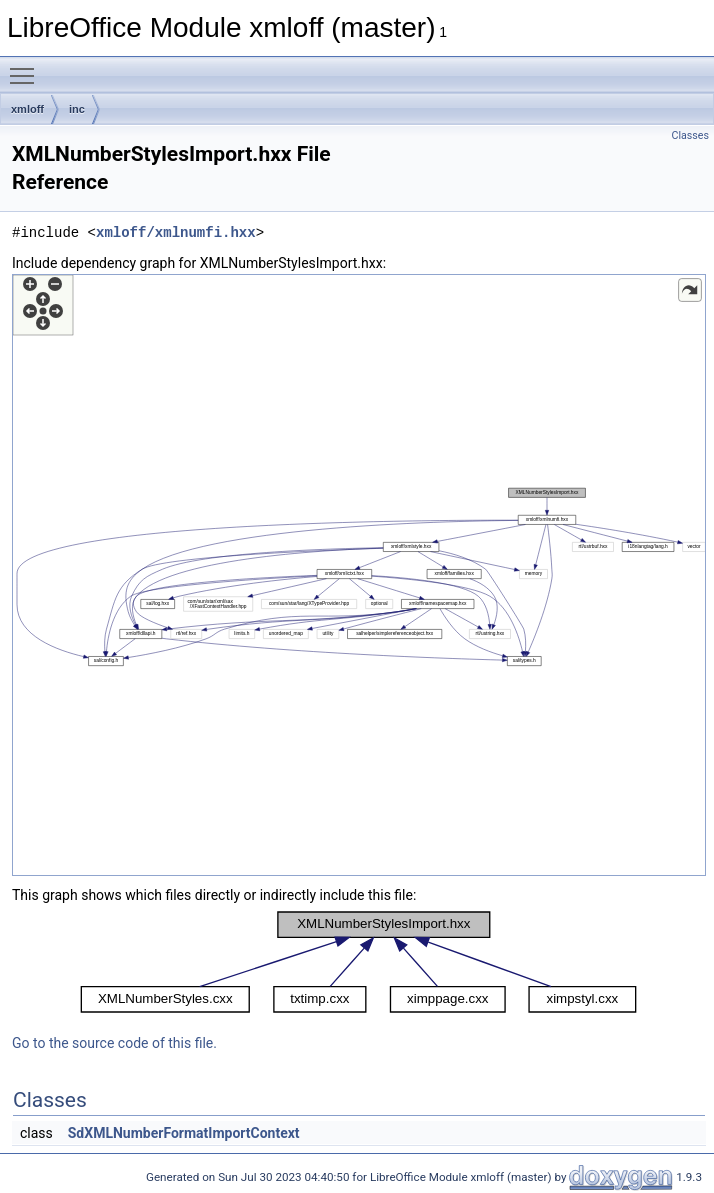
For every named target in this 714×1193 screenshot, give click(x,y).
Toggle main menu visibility (27, 67)
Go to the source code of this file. (114, 1043)
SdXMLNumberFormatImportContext (184, 1133)
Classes (690, 135)
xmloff (27, 109)
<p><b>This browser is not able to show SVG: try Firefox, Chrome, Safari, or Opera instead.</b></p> (359, 575)
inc (77, 109)
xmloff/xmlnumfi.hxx (176, 232)
